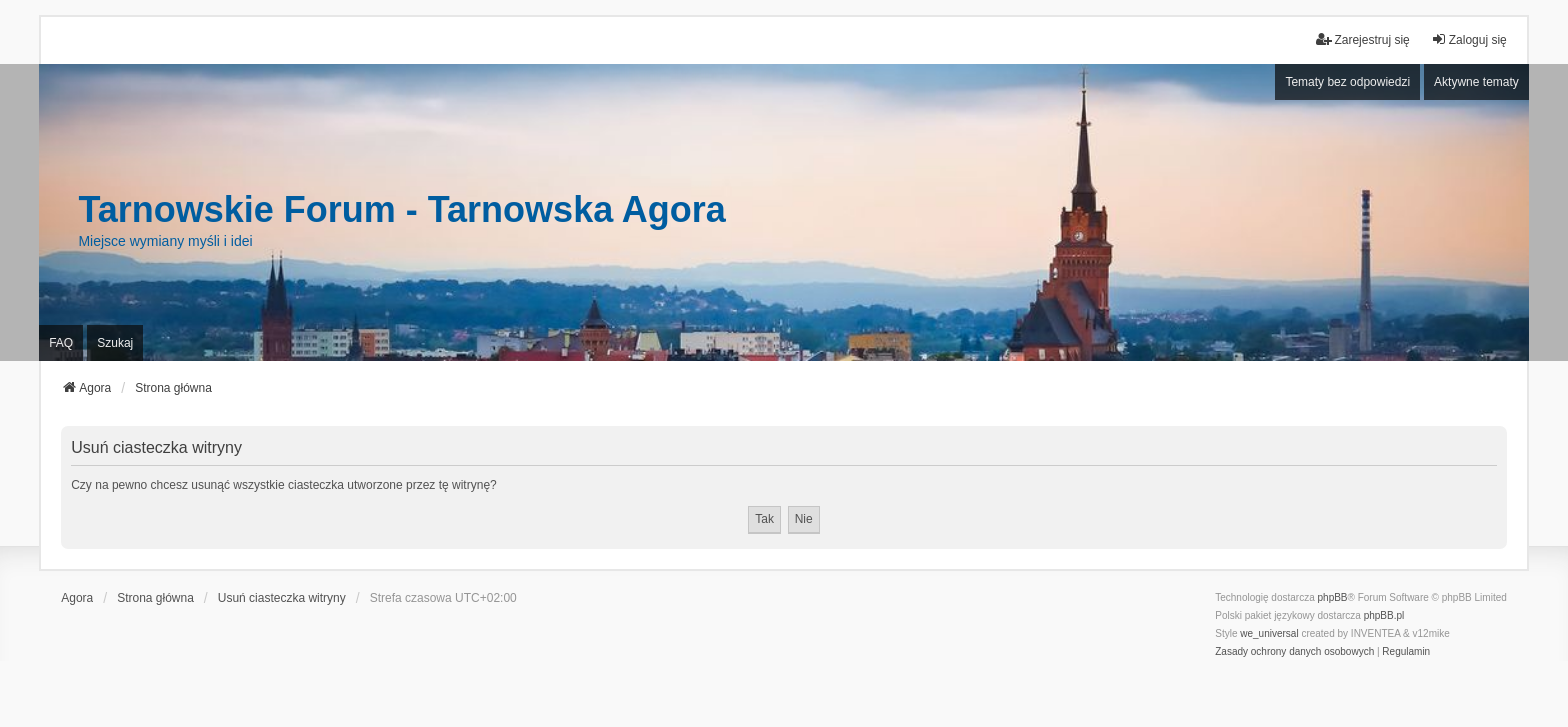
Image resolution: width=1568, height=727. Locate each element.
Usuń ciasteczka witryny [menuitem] (282, 598)
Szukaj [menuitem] (115, 343)
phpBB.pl (1384, 615)
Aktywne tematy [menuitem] (1476, 82)
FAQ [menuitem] (61, 343)
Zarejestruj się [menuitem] (1362, 39)
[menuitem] (1294, 652)
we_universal (1269, 633)
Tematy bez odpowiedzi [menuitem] (1347, 82)
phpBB (1333, 597)
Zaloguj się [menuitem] (1469, 39)
